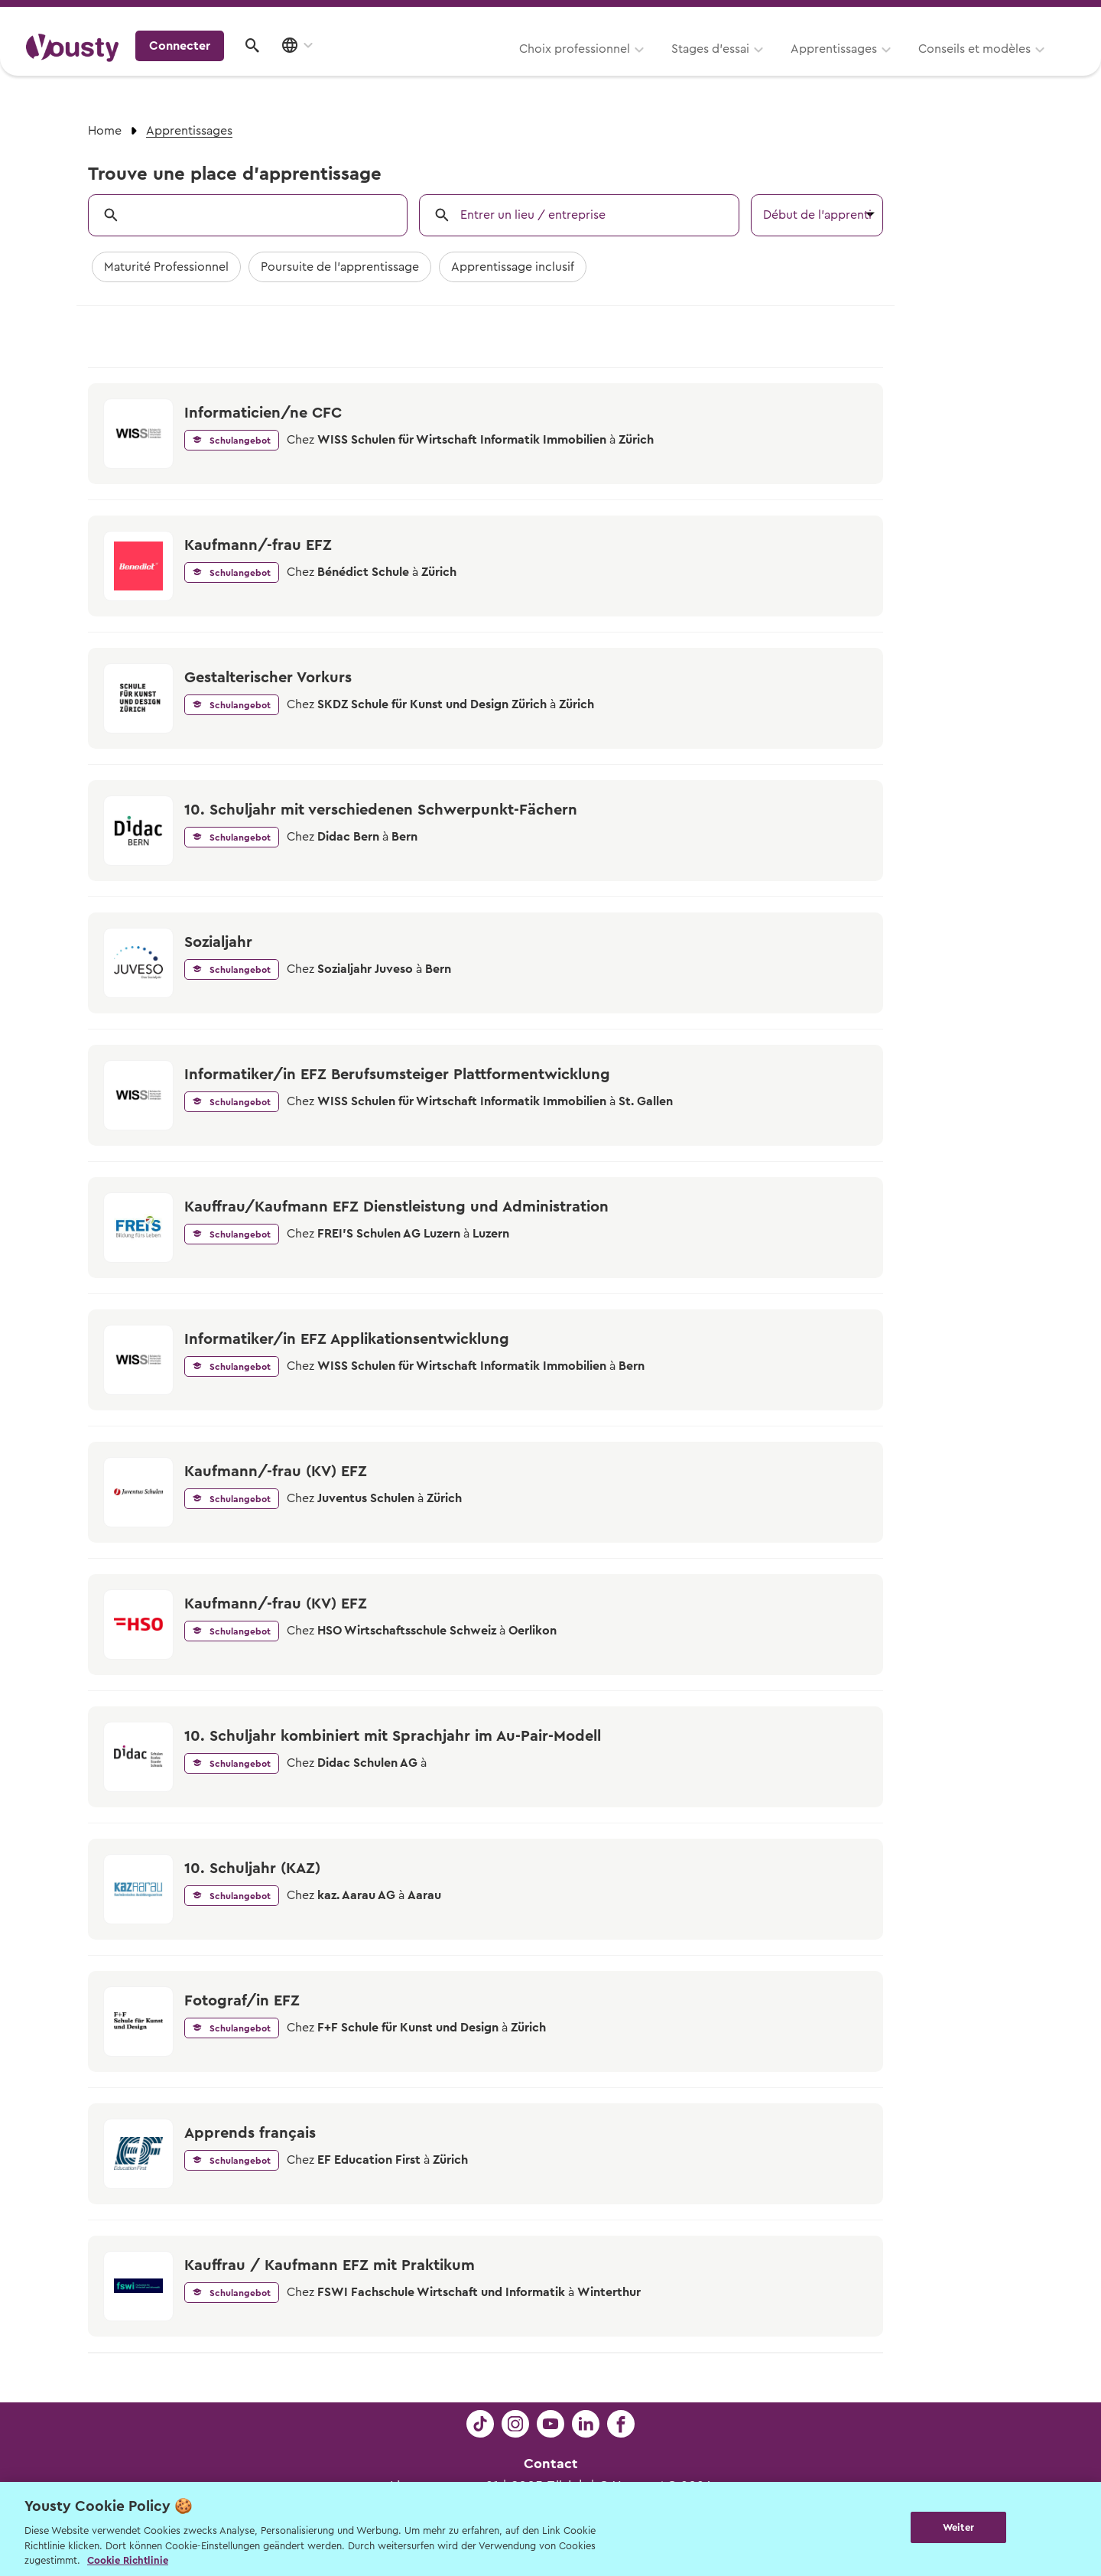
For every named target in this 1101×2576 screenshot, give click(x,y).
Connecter (944, 65)
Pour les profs (943, 16)
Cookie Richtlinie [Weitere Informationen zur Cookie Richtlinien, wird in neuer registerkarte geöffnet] (127, 2560)
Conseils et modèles (785, 66)
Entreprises (1043, 16)
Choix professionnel (385, 66)
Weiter (958, 2527)
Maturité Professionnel (166, 267)
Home (105, 131)
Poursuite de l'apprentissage (340, 267)
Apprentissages (645, 66)
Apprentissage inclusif (512, 267)
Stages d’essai (521, 66)
